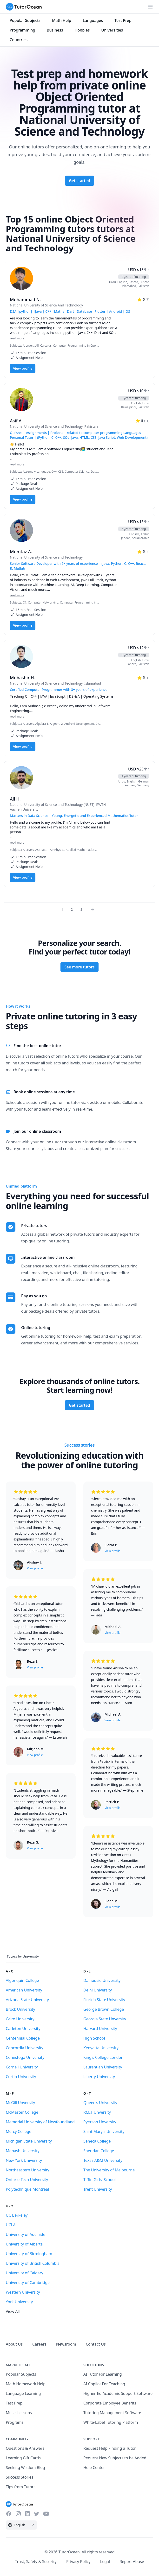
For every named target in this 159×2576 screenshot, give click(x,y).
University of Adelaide (25, 2234)
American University (24, 1990)
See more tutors (80, 967)
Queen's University (100, 2102)
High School (94, 2038)
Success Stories (19, 2477)
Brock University (20, 2009)
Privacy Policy (78, 2561)
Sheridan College (98, 2150)
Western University (23, 2292)
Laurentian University (102, 2067)
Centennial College (23, 2038)
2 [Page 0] (72, 909)
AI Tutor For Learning (102, 2374)
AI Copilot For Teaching (104, 2383)
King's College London (103, 2057)
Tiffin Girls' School (99, 2179)
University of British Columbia (33, 2263)
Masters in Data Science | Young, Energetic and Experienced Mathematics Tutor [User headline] (74, 815)
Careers (39, 2344)
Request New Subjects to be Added (114, 2458)
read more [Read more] (17, 338)
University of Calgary (24, 2273)
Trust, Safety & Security (36, 2561)
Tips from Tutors (20, 2486)
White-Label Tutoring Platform (110, 2422)
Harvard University (100, 2028)
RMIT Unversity (97, 2112)
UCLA (10, 2224)
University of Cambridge (28, 2282)
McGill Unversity (20, 2102)
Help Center (94, 2467)
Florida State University (104, 1999)
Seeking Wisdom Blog (25, 2467)
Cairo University (20, 2019)
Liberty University (99, 2076)
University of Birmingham (29, 2253)
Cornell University (22, 2067)
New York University (24, 2160)
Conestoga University (25, 2057)
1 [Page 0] (62, 909)
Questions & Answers (25, 2448)
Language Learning (23, 2393)
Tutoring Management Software (112, 2412)
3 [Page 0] (81, 909)
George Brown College (103, 2009)
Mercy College (18, 2131)
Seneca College (97, 2141)
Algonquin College (22, 1980)
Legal (105, 2561)
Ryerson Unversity (99, 2121)
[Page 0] (94, 909)
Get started (79, 180)
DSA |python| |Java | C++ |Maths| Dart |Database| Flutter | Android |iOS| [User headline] (71, 311)
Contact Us (96, 2344)
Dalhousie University (101, 1980)
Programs (14, 2422)
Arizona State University (27, 1999)
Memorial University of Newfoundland (40, 2121)
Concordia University (24, 2047)
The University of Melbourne (109, 2170)
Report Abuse (131, 2561)
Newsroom (66, 2344)
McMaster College (22, 2112)
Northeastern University (27, 2170)
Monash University (23, 2150)
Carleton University (23, 2028)
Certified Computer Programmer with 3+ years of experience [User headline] (58, 689)
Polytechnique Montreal (27, 2189)
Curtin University (21, 2076)
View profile (22, 368)
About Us (14, 2344)
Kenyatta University (101, 2047)
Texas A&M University (102, 2160)
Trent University (97, 2189)
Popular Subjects (21, 2374)
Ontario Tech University (27, 2179)
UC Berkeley (17, 2215)
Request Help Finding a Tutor (109, 2448)
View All (13, 2311)
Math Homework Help (26, 2383)
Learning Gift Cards (23, 2458)
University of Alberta (24, 2244)
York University (19, 2301)
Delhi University (97, 1990)
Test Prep (14, 2403)
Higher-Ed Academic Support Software (117, 2393)
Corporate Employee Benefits (109, 2403)
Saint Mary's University (104, 2131)
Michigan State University (29, 2141)
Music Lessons (19, 2412)
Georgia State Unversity (104, 2019)
